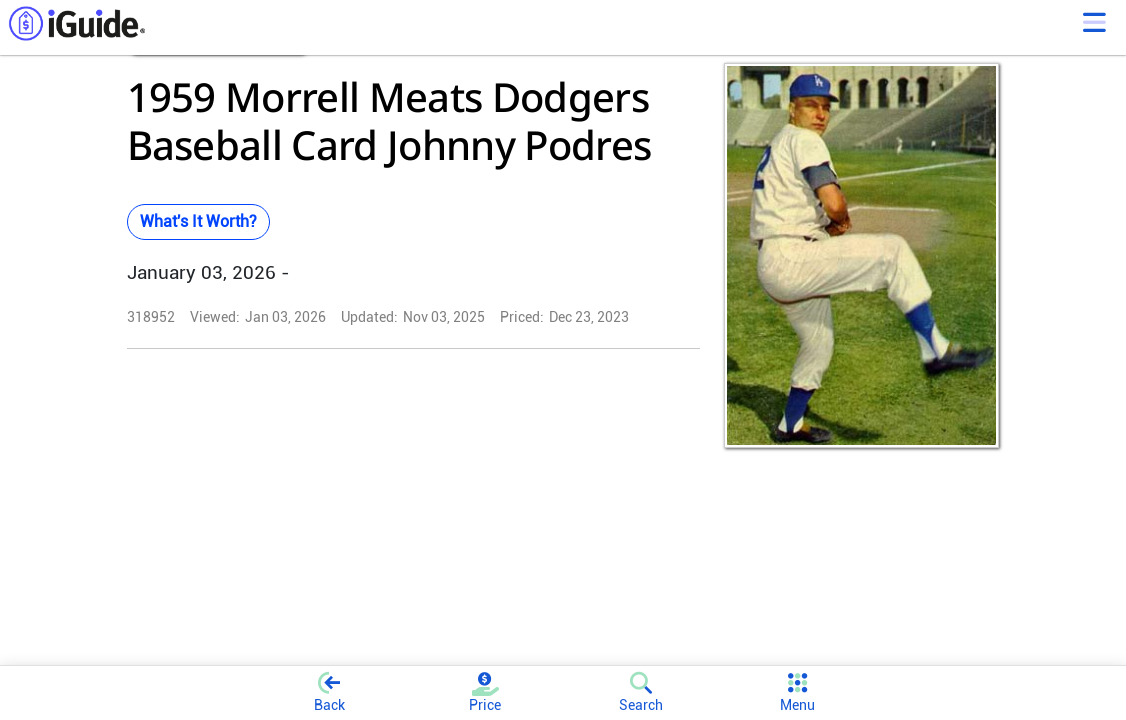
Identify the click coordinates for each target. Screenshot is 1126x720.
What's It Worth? (198, 221)
